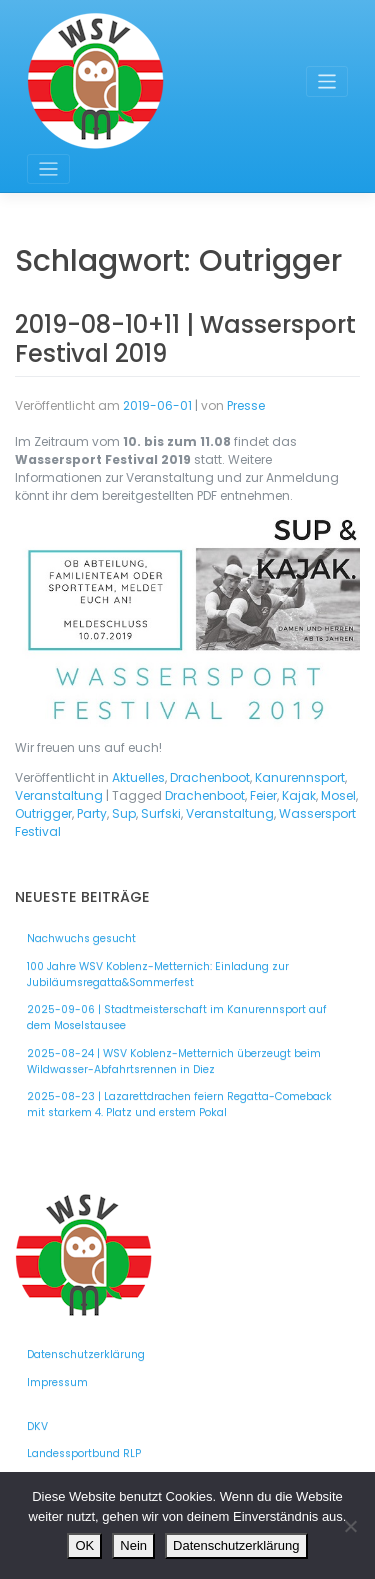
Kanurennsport (300, 777)
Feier (263, 795)
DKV (37, 1426)
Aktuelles (138, 777)
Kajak (299, 795)
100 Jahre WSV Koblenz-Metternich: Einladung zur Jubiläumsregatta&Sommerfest (158, 974)
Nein (133, 1545)
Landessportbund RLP (84, 1453)
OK (84, 1545)
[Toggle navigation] (327, 81)
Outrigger (43, 813)
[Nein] (350, 1526)
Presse (246, 405)
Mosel (338, 795)
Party (92, 813)
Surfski (161, 813)
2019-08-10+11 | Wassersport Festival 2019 (185, 339)
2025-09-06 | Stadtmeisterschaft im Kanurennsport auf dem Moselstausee (177, 1017)
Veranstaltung (59, 795)
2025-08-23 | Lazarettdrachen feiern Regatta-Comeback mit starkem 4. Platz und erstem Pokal (179, 1104)
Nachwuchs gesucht (81, 938)
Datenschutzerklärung (86, 1354)
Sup (124, 813)
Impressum (57, 1382)
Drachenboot (210, 777)
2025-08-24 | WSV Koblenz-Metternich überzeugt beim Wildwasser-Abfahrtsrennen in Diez (174, 1061)
